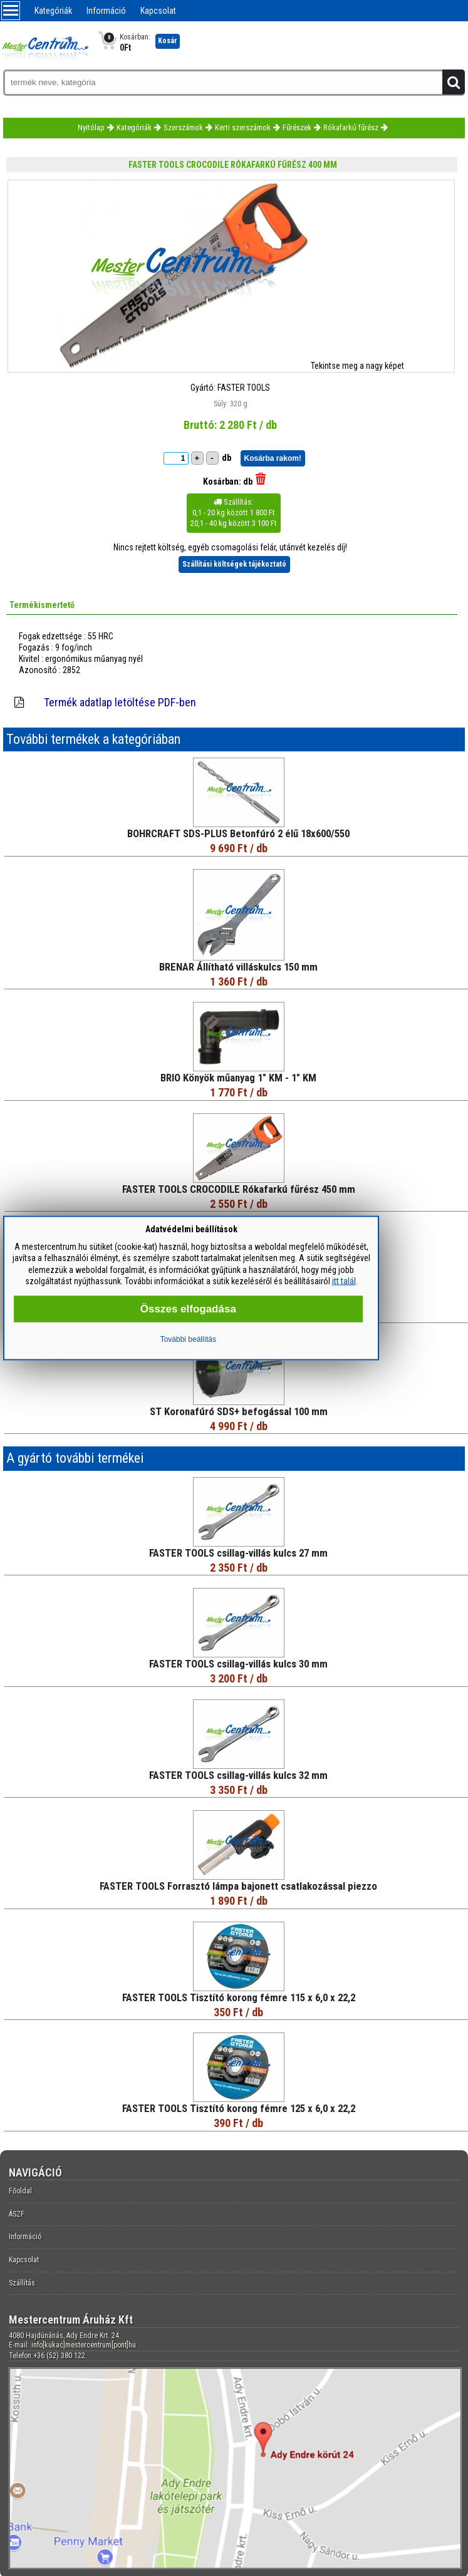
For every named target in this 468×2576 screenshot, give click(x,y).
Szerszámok (183, 127)
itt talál (344, 1280)
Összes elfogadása (188, 1308)
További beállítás (188, 1338)
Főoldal (20, 2191)
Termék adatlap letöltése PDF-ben (120, 702)
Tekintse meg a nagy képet (357, 366)
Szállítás (22, 2283)
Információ (106, 11)
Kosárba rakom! (272, 458)
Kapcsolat (158, 11)
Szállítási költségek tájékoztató (234, 564)
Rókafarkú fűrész (350, 127)
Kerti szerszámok (243, 127)
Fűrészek (297, 127)
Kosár (167, 40)
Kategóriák (53, 11)
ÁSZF (16, 2214)
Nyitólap (91, 127)
